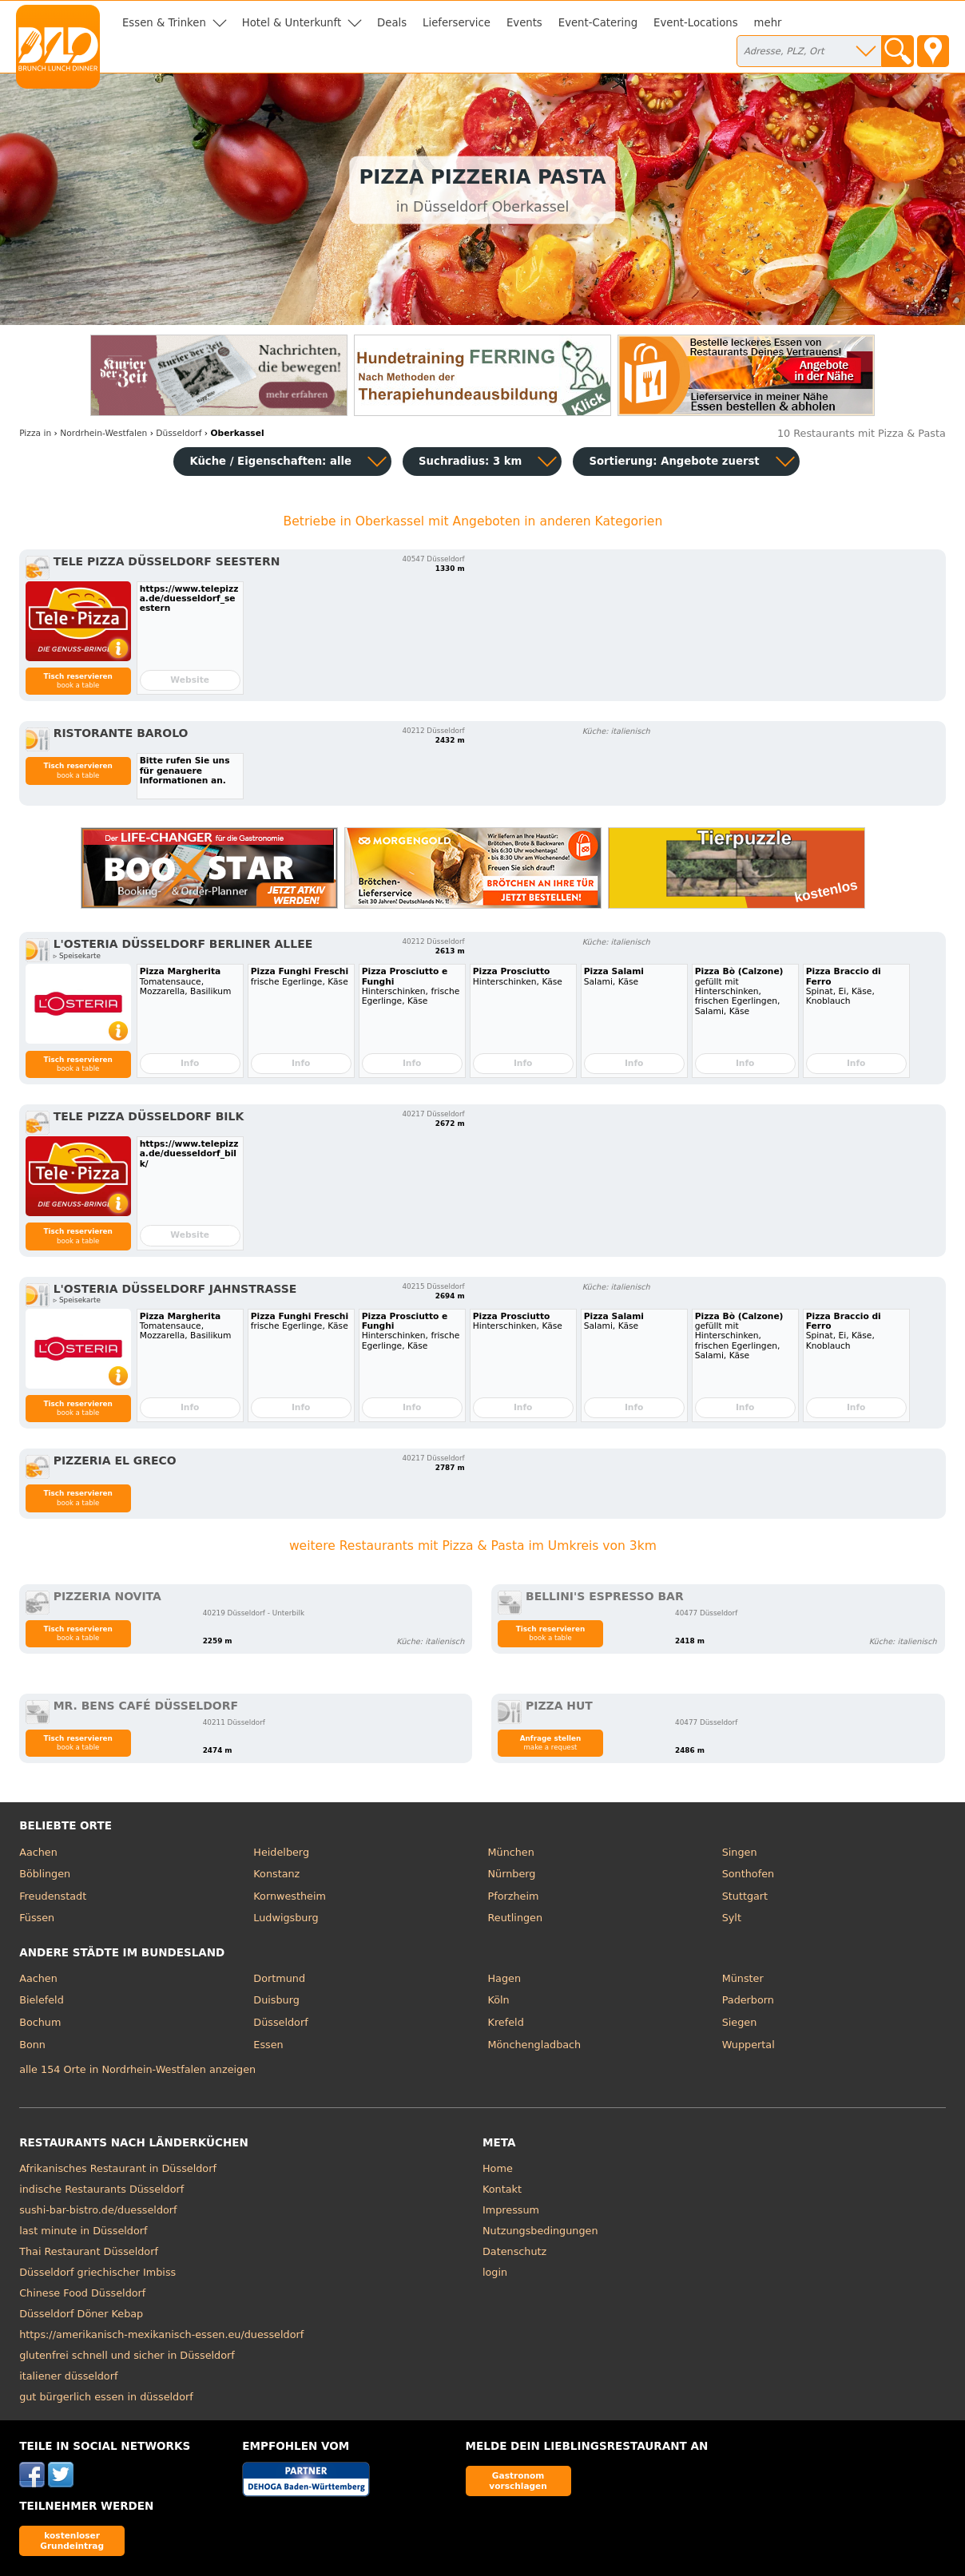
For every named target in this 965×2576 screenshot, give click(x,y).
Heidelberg (281, 1852)
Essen (268, 2045)
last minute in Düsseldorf (83, 2231)
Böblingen (44, 1874)
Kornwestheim (289, 1896)
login (495, 2272)
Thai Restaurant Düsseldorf (88, 2251)
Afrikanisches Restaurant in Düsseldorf (117, 2168)
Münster (743, 1978)
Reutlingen (515, 1918)
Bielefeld (41, 2000)
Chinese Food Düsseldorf (82, 2293)
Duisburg (276, 2000)
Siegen (739, 2022)
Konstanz (276, 1874)
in (35, 433)
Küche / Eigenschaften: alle (270, 461)
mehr (768, 23)
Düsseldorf (280, 2022)
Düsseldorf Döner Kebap (81, 2314)
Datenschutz (514, 2251)
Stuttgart (745, 1896)
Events (524, 23)
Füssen (36, 1918)
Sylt (731, 1918)
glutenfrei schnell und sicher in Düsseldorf (127, 2355)
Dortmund (279, 1978)
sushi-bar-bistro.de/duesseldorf (98, 2210)
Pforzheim (513, 1896)
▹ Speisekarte (77, 956)
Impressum (511, 2210)
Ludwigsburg (285, 1918)
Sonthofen (748, 1874)
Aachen (38, 1852)
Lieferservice (456, 23)
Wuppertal (748, 2045)
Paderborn (748, 2000)
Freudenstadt (52, 1896)
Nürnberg (512, 1874)
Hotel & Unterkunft (291, 23)
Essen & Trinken (164, 23)
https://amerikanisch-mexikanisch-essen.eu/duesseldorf (161, 2334)
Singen (739, 1852)
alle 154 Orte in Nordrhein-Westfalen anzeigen (137, 2069)
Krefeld (506, 2022)
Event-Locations (695, 23)
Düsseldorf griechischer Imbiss (97, 2272)
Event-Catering (597, 23)
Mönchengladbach (535, 2045)
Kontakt (502, 2189)
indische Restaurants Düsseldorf (101, 2189)
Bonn (32, 2045)
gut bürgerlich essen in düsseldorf (106, 2397)
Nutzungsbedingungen (540, 2231)
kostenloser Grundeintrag (72, 2540)
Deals (392, 23)
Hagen (505, 1978)
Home (498, 2168)
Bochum (40, 2022)
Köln (499, 2000)
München (511, 1852)
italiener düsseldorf (68, 2376)
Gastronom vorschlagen (518, 2481)
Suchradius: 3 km (470, 461)
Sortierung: (674, 461)
